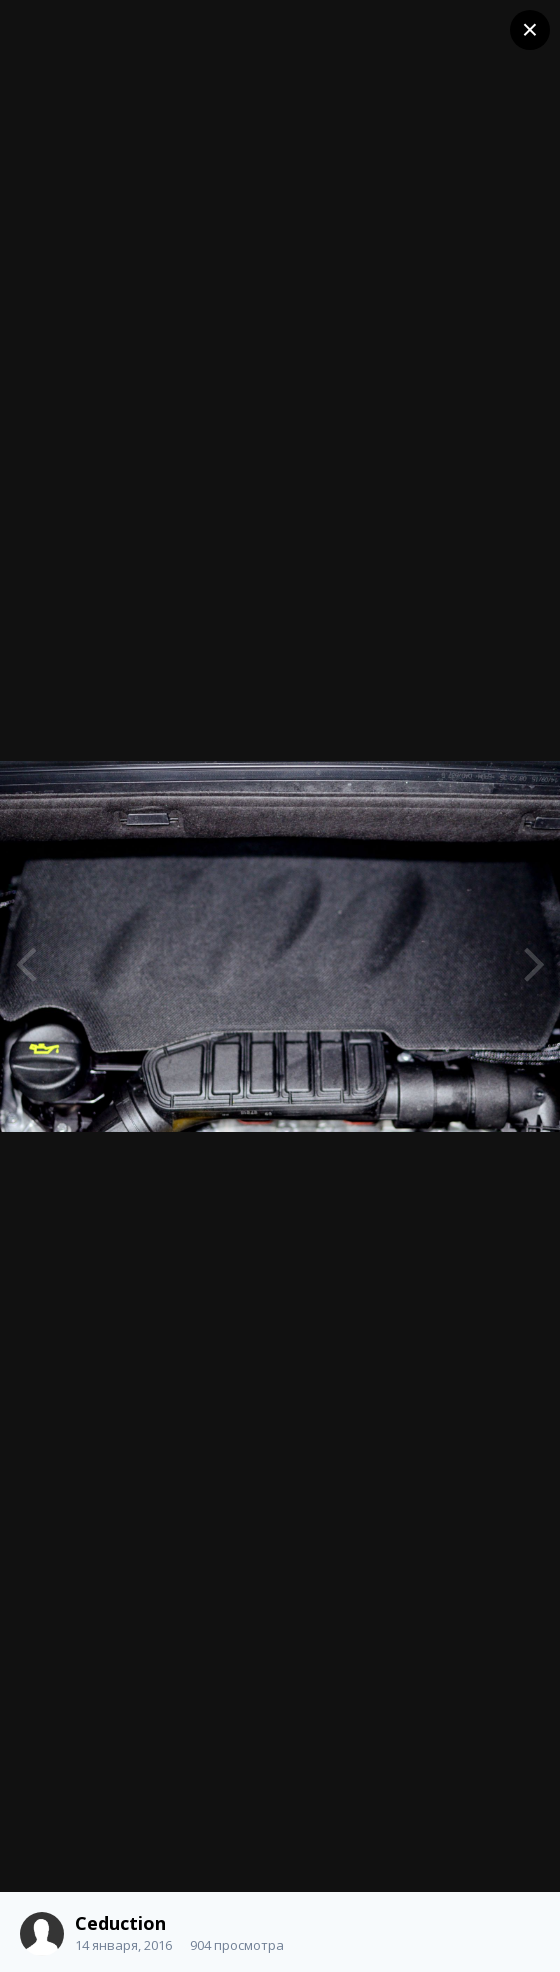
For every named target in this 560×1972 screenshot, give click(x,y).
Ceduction (120, 1923)
